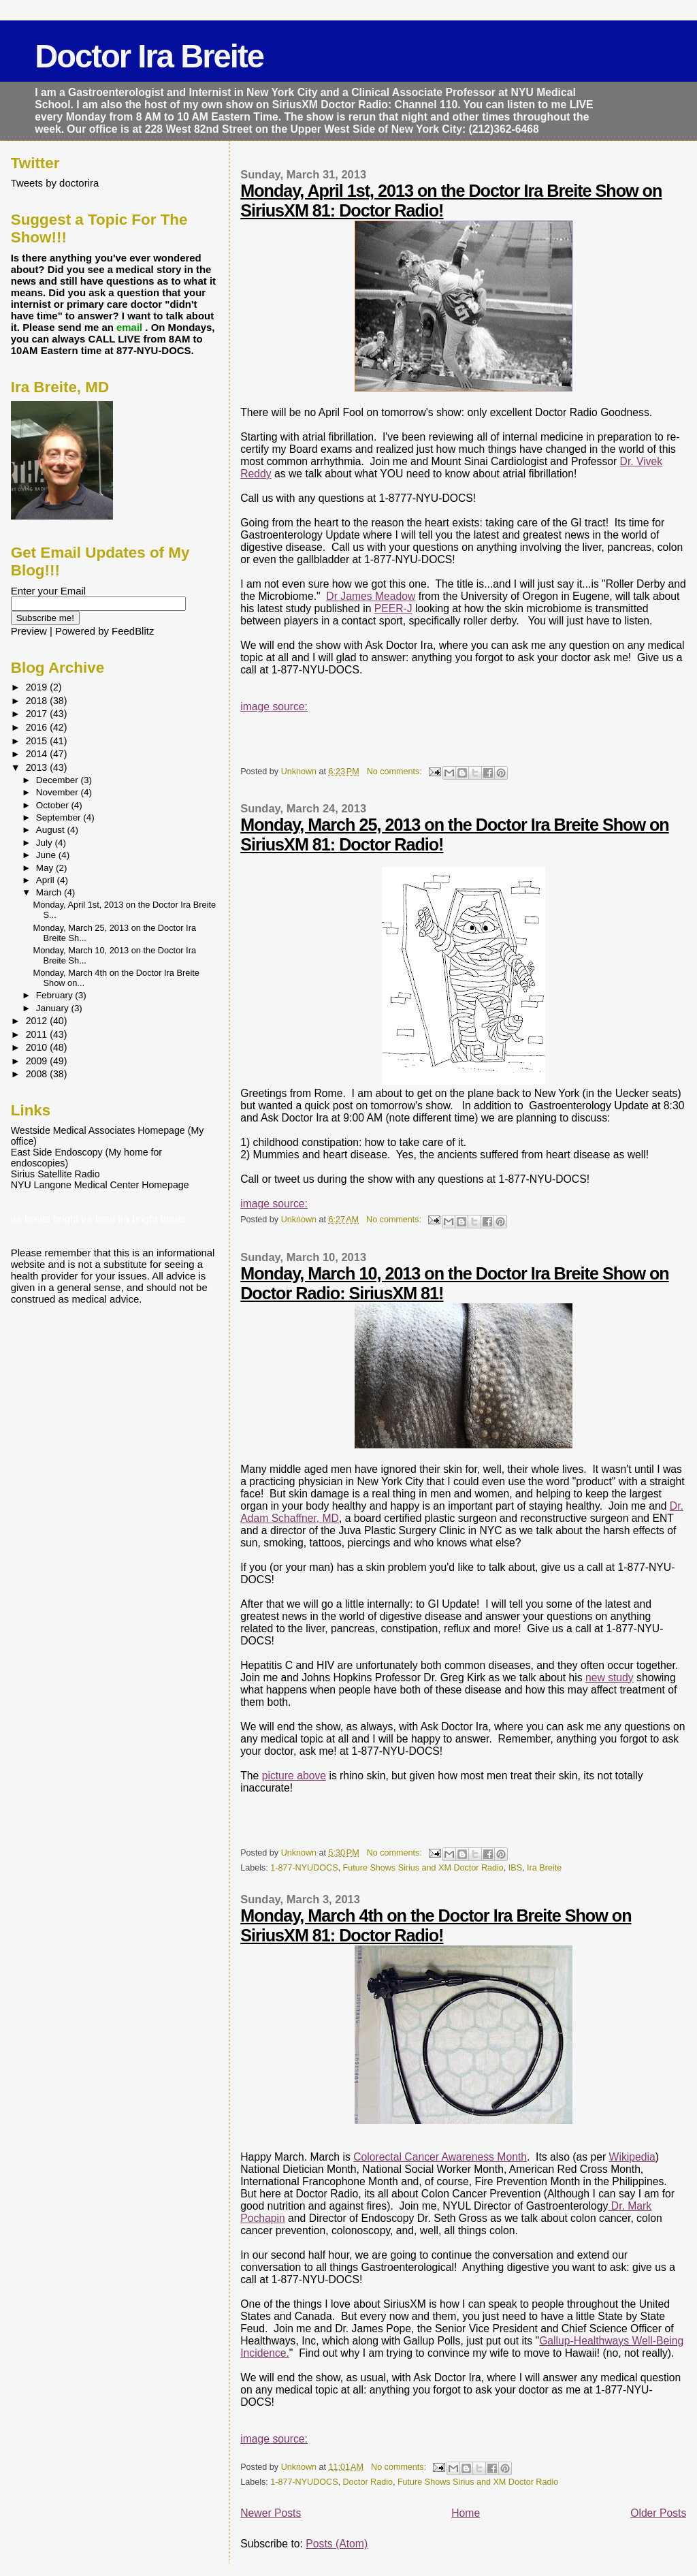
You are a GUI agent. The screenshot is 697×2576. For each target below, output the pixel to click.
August (51, 830)
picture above (294, 1775)
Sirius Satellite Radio (55, 1173)
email (130, 327)
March (50, 892)
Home (465, 2513)
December (58, 780)
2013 (38, 767)
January (53, 1008)
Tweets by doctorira (55, 183)
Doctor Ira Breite (149, 56)
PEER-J (393, 608)
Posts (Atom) (337, 2543)
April (46, 880)
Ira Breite (544, 1868)
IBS (515, 1868)
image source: (274, 706)
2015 (38, 740)
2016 (38, 727)
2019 (38, 687)
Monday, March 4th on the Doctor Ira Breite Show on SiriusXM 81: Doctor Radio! (435, 1925)
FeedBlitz (133, 631)
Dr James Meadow (370, 596)
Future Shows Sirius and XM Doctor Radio (423, 1868)
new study (609, 1677)
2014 (38, 753)
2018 (38, 700)
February (56, 995)
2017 (38, 713)
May (46, 868)
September (60, 817)
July (45, 843)
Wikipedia (632, 2157)
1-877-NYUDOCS (304, 1868)
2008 (38, 1073)
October (53, 805)
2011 (38, 1034)
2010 (38, 1047)
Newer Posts (270, 2513)
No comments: (396, 771)
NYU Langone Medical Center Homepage (100, 1184)
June (47, 855)
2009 (38, 1060)
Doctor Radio (368, 2482)
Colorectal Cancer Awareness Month (440, 2157)
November (58, 792)
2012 (38, 1020)
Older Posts (658, 2513)
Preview (29, 631)
